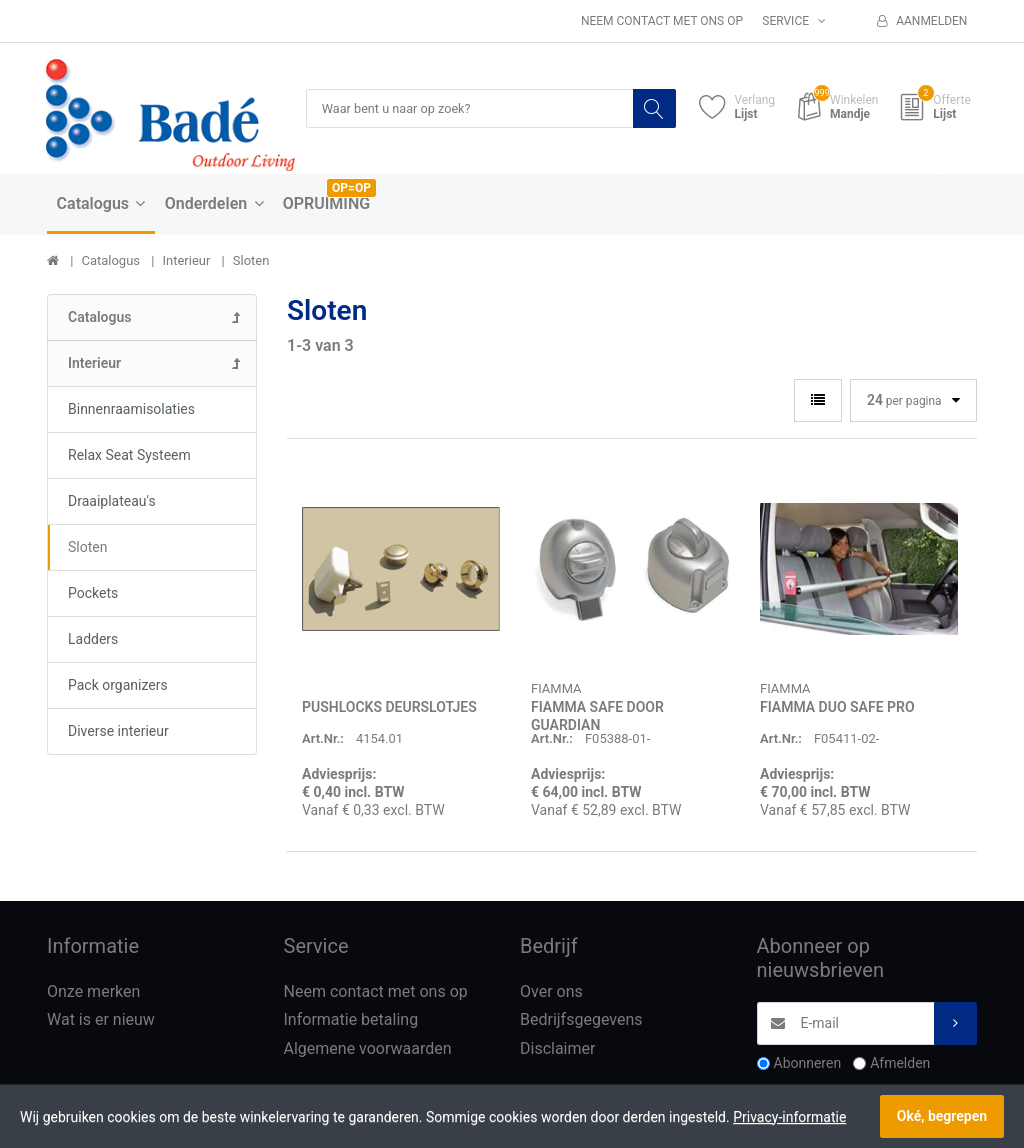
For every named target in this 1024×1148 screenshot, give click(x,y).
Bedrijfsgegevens (581, 1020)
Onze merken (93, 992)
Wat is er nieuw (101, 1020)
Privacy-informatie (789, 1117)
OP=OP (351, 189)
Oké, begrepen (942, 1116)
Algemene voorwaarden (368, 1049)
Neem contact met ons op (662, 21)
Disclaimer (557, 1049)
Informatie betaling (351, 1020)
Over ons (551, 992)
